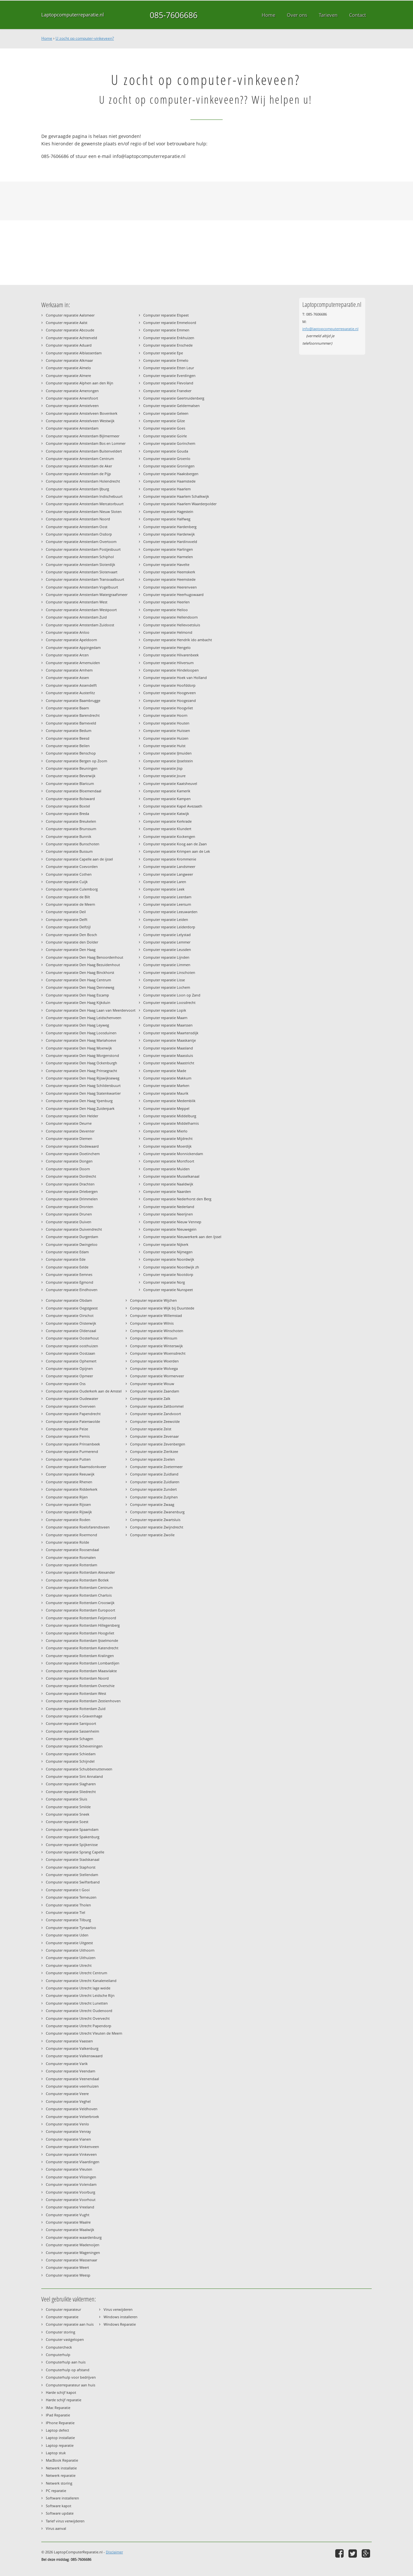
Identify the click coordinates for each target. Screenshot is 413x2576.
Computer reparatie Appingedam (73, 647)
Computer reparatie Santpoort (71, 1723)
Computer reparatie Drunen (69, 1214)
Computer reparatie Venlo (67, 2124)
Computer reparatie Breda (67, 813)
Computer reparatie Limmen (166, 964)
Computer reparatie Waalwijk (70, 2229)
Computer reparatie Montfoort (168, 1161)
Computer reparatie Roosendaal (72, 1549)
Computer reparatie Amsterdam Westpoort (81, 609)
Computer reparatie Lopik (164, 1010)
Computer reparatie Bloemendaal (73, 790)
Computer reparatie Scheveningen (74, 1746)
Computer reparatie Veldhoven (71, 2108)
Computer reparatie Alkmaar (69, 360)
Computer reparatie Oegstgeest (72, 1308)
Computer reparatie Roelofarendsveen (78, 1527)
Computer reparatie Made (164, 1070)
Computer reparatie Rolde (67, 1542)
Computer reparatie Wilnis (152, 1323)
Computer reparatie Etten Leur (168, 367)
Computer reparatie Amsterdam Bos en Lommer (86, 443)
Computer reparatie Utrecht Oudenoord (79, 2010)
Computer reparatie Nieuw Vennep (172, 1221)
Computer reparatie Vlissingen (71, 2176)
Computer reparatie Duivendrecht (74, 1229)
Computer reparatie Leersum (167, 904)
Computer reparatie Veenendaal (72, 2078)
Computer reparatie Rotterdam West (76, 1693)
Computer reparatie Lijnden (166, 957)
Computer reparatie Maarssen (168, 1025)
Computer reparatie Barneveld (71, 723)
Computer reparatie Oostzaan (70, 1353)
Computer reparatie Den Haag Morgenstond (82, 1055)
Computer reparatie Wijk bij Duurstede (162, 1308)
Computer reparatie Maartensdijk (170, 1032)
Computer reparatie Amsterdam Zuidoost (80, 624)
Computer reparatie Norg (164, 1282)
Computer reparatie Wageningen (73, 2252)
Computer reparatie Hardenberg (169, 526)
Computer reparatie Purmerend (72, 1451)
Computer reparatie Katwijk (166, 813)
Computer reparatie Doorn (68, 1168)
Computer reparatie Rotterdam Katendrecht (82, 1647)
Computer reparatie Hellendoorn (170, 617)
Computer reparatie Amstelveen (72, 405)
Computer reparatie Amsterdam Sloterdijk (80, 564)
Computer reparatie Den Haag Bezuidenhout (83, 964)
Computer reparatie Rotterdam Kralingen (80, 1655)
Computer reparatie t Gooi (68, 1889)
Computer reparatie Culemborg (72, 889)
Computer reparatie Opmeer (69, 1375)
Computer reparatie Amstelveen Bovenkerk (81, 413)
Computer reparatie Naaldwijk (168, 1184)
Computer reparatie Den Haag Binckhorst (80, 972)
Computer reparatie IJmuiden (167, 753)
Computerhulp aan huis (66, 2362)
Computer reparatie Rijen (67, 1497)
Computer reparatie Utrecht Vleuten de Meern (84, 2033)
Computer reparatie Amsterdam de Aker (79, 466)
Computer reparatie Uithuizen (71, 1957)
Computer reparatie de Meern (70, 904)
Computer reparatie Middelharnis (171, 1123)
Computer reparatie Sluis (66, 1799)
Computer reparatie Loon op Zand (171, 995)
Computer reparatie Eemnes (69, 1274)
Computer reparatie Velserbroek (72, 2116)
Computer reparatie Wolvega (154, 1368)
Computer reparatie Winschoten (156, 1330)
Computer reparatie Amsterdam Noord (78, 518)
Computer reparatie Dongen (69, 1161)
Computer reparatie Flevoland (168, 383)
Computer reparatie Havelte (166, 564)
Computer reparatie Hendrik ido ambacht (177, 639)
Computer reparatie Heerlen (166, 602)
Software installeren (62, 2498)
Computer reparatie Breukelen (71, 821)
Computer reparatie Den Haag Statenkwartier (83, 1093)
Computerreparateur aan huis (70, 2385)
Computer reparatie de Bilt (68, 896)
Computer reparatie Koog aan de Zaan (175, 843)
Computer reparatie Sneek (67, 1814)
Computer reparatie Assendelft (71, 685)
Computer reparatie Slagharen (71, 1783)
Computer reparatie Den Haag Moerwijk (79, 1048)
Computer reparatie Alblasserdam (74, 352)
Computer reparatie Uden (67, 1935)
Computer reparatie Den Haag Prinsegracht (81, 1070)
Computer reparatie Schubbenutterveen (79, 1769)
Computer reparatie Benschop (71, 753)
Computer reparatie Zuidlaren (154, 1481)
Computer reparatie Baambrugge (73, 700)
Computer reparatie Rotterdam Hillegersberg (83, 1625)
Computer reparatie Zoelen (152, 1459)
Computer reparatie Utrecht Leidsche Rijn (80, 1995)
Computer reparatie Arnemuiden (73, 662)
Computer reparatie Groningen (169, 466)
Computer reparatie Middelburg (169, 1115)
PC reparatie (56, 2490)
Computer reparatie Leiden (165, 919)
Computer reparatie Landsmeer (169, 866)
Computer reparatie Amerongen (72, 390)
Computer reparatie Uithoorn (70, 1950)
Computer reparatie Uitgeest (69, 1942)
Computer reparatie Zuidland (154, 1474)
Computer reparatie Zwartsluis (155, 1519)
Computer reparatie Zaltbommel (157, 1406)
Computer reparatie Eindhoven (71, 1289)
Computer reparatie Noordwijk (168, 1259)
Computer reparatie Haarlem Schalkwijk (176, 496)
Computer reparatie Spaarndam (72, 1829)
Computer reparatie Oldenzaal (71, 1330)
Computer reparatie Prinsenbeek (73, 1444)
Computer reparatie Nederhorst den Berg (177, 1198)
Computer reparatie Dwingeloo (71, 1244)
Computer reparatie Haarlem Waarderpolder (180, 503)
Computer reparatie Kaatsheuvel (170, 783)
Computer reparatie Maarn (165, 1017)
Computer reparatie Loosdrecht (169, 1002)
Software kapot (58, 2505)
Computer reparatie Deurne (69, 1123)
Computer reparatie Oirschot (70, 1315)
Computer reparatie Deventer (70, 1131)
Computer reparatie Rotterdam (71, 1564)
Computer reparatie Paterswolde (73, 1421)
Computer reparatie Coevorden (72, 866)
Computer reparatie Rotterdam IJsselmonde (82, 1640)
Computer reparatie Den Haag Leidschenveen (83, 1017)
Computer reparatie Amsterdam (72, 428)
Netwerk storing (59, 2483)
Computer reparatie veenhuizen (72, 2086)
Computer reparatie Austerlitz (70, 692)
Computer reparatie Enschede (168, 345)
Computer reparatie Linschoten (169, 972)
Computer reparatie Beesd (67, 738)
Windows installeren (120, 2316)
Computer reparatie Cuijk (67, 881)
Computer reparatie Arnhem (69, 670)
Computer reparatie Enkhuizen (168, 337)
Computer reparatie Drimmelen (72, 1198)
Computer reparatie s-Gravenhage (74, 1716)
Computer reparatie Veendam (70, 2071)
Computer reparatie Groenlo (166, 458)
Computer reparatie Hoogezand (169, 700)
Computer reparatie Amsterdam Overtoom (81, 541)
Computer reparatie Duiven (68, 1221)
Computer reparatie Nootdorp (168, 1274)
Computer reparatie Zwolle (152, 1534)
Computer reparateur (63, 2309)
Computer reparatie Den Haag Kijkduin (78, 1002)
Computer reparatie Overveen (71, 1406)
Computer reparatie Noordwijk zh (171, 1267)
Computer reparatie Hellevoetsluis (171, 624)
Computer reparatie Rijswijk (69, 1511)
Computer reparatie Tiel (65, 1912)
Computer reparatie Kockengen (169, 836)
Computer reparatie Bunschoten (72, 843)
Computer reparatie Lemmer (166, 942)
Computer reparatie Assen (67, 677)
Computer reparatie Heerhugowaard (173, 594)
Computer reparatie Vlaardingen (72, 2161)
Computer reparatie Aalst (66, 322)
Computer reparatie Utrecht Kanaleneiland (81, 1980)
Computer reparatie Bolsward (70, 798)
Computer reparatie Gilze (164, 420)
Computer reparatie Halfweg (166, 518)
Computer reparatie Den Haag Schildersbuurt (83, 1085)
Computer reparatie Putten (68, 1459)
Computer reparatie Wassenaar (71, 2260)
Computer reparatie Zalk (150, 1398)
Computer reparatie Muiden (166, 1168)
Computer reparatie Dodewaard (72, 1146)
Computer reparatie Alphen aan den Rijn (79, 383)
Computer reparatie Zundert (153, 1489)
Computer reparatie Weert (67, 2267)
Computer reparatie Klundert (167, 828)
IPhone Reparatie (60, 2422)
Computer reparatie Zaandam (154, 1391)
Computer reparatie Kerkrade (167, 821)
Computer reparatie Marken (166, 1085)
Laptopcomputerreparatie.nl (72, 14)
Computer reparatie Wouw (152, 1383)
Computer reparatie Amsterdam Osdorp (79, 534)
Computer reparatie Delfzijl (68, 926)
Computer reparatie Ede (66, 1259)
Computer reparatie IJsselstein (168, 760)
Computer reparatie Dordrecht (71, 1176)
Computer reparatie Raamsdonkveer (76, 1466)
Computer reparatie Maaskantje (169, 1040)
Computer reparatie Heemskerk (169, 571)
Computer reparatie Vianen (68, 2139)
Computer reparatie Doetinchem (73, 1153)
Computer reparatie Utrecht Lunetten (77, 2003)
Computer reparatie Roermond (71, 1534)
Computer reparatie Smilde (68, 1806)
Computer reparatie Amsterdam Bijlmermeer (82, 435)
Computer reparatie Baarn (67, 707)
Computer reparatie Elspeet (166, 315)
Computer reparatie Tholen (68, 1905)
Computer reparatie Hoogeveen (169, 692)
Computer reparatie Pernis (68, 1436)
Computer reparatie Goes (164, 428)
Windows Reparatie (120, 2324)
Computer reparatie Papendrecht (73, 1413)
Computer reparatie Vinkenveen (72, 2146)
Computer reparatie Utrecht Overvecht (78, 2018)
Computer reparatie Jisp (163, 768)
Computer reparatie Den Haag (71, 949)
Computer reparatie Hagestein (168, 511)
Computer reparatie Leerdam (167, 896)
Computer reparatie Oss (66, 1383)
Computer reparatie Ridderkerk (71, 1489)
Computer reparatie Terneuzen (71, 1897)
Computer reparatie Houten (166, 723)
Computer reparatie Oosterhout (72, 1338)
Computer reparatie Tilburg (68, 1919)
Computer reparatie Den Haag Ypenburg (79, 1100)
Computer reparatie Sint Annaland (74, 1776)
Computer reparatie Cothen (69, 874)
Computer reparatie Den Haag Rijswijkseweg (82, 1078)
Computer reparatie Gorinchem (169, 443)
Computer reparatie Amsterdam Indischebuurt (84, 496)
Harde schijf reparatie (63, 2399)
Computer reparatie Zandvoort (155, 1413)
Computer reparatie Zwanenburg (157, 1511)
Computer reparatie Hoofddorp (169, 685)
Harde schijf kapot (61, 2392)
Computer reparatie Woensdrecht (158, 1353)
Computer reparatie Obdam (69, 1300)
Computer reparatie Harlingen (168, 549)
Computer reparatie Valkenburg (72, 2048)
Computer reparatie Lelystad (167, 934)
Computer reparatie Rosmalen (71, 1557)
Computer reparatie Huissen (166, 730)
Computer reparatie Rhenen (69, 1481)
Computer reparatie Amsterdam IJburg (77, 488)
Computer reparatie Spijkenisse (72, 1844)
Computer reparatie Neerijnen (168, 1214)
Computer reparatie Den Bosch (71, 934)
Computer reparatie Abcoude (70, 330)
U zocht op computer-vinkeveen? (84, 38)
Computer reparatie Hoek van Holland (175, 677)
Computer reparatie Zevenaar (154, 1436)
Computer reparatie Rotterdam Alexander (80, 1572)
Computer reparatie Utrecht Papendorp (78, 2025)
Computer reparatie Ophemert (71, 1361)
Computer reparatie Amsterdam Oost (76, 526)
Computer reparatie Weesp (68, 2275)
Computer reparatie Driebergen (72, 1191)
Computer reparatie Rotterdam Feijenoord (81, 1617)
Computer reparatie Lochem (166, 987)
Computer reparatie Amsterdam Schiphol (80, 556)
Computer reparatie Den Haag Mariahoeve (81, 1040)
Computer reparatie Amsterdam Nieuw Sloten (84, 511)
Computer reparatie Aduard (69, 345)
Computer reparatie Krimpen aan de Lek (176, 851)
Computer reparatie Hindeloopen (171, 670)
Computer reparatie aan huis (70, 2324)
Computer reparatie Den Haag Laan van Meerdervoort (91, 1010)
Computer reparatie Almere (68, 375)
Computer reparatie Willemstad (156, 1315)
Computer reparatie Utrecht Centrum (76, 1972)
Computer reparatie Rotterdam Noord (77, 1678)
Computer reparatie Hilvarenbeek (171, 654)
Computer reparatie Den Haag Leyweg (77, 1025)
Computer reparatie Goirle (165, 435)
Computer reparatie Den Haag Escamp (77, 995)
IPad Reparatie (58, 2415)
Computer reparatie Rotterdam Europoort (80, 1610)
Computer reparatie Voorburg (70, 2192)
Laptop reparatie (60, 2445)
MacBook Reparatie (62, 2460)
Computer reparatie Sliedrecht (71, 1791)
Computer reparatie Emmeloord (169, 322)
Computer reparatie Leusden (167, 949)
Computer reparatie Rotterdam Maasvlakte (81, 1670)
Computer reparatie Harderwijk (169, 534)
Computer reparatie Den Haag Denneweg (80, 987)
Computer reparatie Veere (67, 2093)
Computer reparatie (62, 2316)
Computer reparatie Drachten (70, 1184)
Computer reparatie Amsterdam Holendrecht (83, 481)
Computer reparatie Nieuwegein (169, 1229)
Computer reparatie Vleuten (69, 2169)
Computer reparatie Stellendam (72, 1874)
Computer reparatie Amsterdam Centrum (80, 458)
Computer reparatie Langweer (168, 874)
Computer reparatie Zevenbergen (157, 1444)
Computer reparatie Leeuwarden (170, 911)
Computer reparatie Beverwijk (71, 775)
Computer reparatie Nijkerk (165, 1244)
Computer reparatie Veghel (68, 2101)
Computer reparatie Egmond (69, 1282)
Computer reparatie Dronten (69, 1206)
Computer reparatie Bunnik (68, 836)
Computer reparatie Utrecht (69, 1965)
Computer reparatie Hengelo (167, 647)
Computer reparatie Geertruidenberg (173, 398)
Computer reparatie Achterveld (71, 337)
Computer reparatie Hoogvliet (168, 707)
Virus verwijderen (118, 2309)
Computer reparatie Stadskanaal (72, 1859)
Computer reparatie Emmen (166, 330)
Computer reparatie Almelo (68, 367)
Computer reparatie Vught (67, 2214)
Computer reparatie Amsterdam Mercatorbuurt (85, 503)
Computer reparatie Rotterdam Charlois (79, 1595)
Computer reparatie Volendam (71, 2184)
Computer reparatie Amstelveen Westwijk (80, 420)
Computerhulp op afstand (67, 2369)
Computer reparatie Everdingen (169, 375)
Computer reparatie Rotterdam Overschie (80, 1685)
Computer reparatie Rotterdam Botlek (77, 1580)
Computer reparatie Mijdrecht (168, 1138)
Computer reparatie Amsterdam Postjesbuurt (83, 549)
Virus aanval (56, 2528)
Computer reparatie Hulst (164, 745)
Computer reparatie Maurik (165, 1093)
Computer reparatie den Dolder (72, 942)
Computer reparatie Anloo (67, 632)
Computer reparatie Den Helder (72, 1115)
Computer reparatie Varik (67, 2063)
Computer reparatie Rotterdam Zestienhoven (83, 1700)
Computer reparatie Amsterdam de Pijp (78, 473)
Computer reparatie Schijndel (70, 1761)
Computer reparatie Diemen (69, 1138)
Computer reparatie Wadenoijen (72, 2244)
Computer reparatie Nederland (168, 1206)
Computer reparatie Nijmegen (168, 1251)
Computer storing (60, 2332)
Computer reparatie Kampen (167, 798)
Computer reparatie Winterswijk (156, 1345)
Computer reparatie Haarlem (167, 488)
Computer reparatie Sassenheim (72, 1731)
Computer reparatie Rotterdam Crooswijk (80, 1602)
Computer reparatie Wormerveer (157, 1375)
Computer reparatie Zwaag (152, 1504)
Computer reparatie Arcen (67, 654)
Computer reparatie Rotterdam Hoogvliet (80, 1633)
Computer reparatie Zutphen (154, 1497)
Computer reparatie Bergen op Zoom (76, 760)
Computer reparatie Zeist (150, 1428)
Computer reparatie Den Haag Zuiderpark (80, 1108)
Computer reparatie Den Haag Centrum (78, 979)
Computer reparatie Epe (163, 352)
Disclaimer (114, 2552)
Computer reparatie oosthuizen (72, 1345)
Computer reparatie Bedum (68, 730)
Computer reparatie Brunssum (71, 828)
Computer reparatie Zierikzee (154, 1451)
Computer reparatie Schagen (69, 1738)
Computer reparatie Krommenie (169, 859)
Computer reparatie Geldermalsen (171, 405)
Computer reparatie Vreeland (70, 2207)
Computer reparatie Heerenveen (170, 587)
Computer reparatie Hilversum (168, 662)
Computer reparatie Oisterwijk (71, 1323)
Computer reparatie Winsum (153, 1338)
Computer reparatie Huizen (165, 738)
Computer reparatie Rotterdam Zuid (76, 1708)
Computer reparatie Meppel (166, 1108)
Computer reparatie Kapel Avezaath (172, 806)
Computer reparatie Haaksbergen (170, 473)
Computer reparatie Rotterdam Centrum (79, 1587)
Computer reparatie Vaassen (69, 2041)
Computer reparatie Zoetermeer (156, 1466)
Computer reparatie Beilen (68, 745)
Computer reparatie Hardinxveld (170, 541)
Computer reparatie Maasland (168, 1048)
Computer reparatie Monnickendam (173, 1153)
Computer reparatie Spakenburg (72, 1836)
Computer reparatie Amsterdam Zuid (76, 617)
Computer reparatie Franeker (167, 390)
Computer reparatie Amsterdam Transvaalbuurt (85, 579)
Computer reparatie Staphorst (71, 1867)
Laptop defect (57, 2430)
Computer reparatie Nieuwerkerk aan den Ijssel (182, 1236)
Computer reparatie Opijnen (69, 1368)
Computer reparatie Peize (67, 1428)
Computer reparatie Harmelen (168, 556)
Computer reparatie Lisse (164, 979)
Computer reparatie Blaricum (70, 783)
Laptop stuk (56, 2452)
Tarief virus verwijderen (65, 2521)
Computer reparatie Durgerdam (72, 1236)
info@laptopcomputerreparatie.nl (330, 328)
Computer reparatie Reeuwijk (70, 1474)
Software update (60, 2513)
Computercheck (59, 2347)
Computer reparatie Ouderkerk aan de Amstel (84, 1391)
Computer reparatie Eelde (67, 1267)
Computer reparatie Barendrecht (73, 715)
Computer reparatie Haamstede (169, 481)
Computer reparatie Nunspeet (168, 1289)
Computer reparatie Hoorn (165, 715)
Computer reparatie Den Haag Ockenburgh (81, 1062)
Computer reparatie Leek (164, 889)
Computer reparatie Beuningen (71, 768)
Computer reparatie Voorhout (71, 2199)
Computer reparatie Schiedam (71, 1753)
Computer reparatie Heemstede (169, 579)
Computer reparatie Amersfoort (72, 398)
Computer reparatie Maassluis (168, 1055)
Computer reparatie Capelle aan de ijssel (79, 859)
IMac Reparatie (58, 2407)
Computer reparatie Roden (68, 1519)
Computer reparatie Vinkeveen (71, 2154)
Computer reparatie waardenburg (74, 2237)
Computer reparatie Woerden (154, 1361)
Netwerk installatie (61, 2468)
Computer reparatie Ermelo (165, 360)
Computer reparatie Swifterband (73, 1882)
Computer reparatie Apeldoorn (71, 639)
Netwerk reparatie (61, 2475)
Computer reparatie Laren (164, 881)
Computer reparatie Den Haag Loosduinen (81, 1032)
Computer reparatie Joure (164, 775)
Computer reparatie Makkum (167, 1078)
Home (46, 38)
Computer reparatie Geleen (165, 413)
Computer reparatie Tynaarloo (71, 1927)
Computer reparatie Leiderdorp (169, 926)
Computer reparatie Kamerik (166, 790)
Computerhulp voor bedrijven (71, 2377)
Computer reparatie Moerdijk (167, 1146)
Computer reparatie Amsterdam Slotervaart (81, 571)
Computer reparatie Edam (67, 1251)
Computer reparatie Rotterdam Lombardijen (82, 1663)
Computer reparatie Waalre (68, 2222)
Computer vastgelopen (65, 2339)
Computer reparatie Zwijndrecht (156, 1527)
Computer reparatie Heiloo (165, 609)
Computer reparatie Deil (66, 911)
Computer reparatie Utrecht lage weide (78, 1988)
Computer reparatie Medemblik (169, 1100)
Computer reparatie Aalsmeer (70, 315)
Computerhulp (58, 2354)
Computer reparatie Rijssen (68, 1504)
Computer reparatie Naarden (167, 1191)
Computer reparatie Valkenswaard (74, 2055)
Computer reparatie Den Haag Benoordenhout (84, 957)
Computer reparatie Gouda (165, 451)
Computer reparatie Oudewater (72, 1398)
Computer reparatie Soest (67, 1821)
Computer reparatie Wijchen (153, 1300)
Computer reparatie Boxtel (68, 806)
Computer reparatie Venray (68, 2131)
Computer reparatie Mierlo (165, 1131)
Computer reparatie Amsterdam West (76, 602)
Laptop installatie (60, 2437)
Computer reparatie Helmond (167, 632)
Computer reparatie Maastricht (168, 1062)
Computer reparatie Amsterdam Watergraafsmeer (86, 594)
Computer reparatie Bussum (69, 851)
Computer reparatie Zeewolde (155, 1421)
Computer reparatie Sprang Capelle (75, 1852)
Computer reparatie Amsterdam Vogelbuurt (82, 587)
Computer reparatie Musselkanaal (171, 1176)
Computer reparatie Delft (66, 919)
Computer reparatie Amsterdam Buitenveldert (84, 451)
